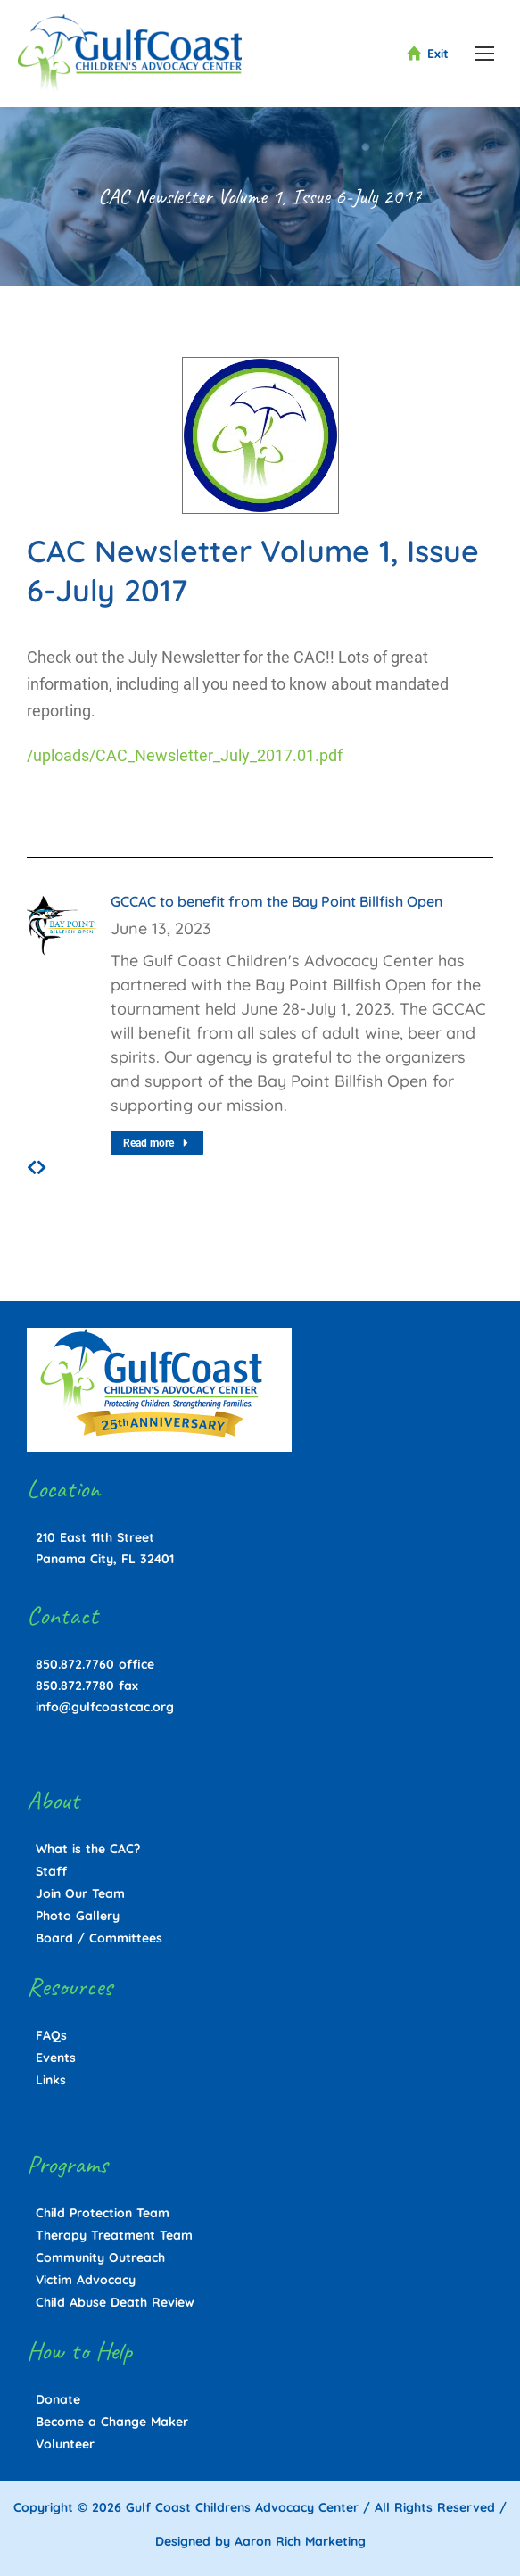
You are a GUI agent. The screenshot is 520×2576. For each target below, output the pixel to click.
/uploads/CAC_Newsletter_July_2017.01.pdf (185, 755)
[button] (32, 1168)
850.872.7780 (75, 1685)
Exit (427, 54)
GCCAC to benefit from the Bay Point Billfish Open (276, 901)
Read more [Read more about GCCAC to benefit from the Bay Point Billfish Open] (157, 1143)
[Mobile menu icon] (484, 53)
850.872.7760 (75, 1664)
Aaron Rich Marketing (300, 2541)
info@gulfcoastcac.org (105, 1707)
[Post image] (61, 925)
